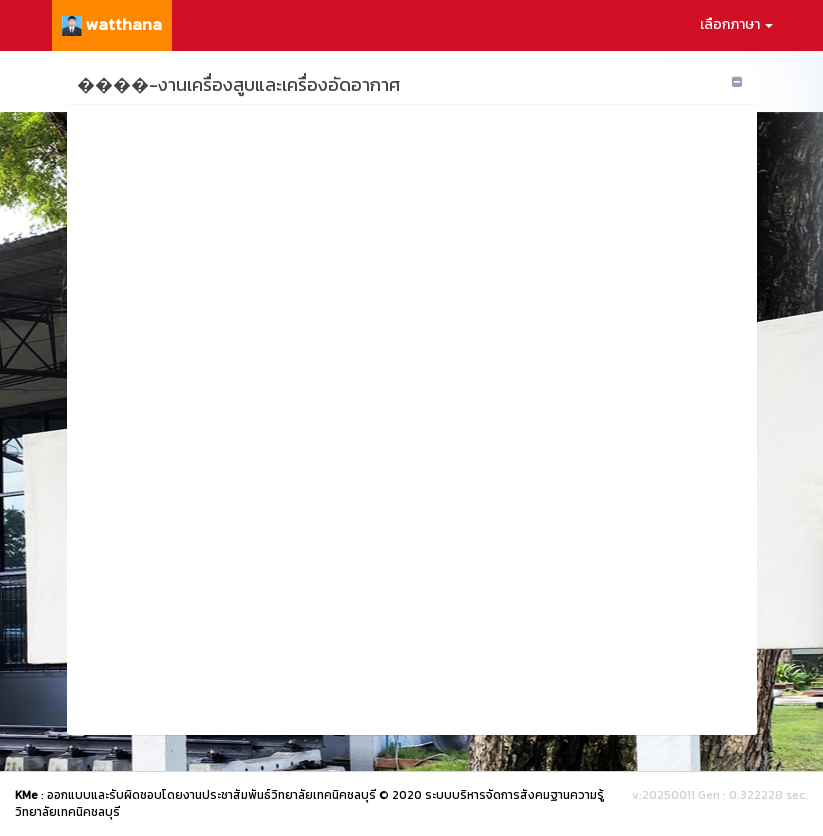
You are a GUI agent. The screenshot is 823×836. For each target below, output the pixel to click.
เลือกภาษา (736, 24)
